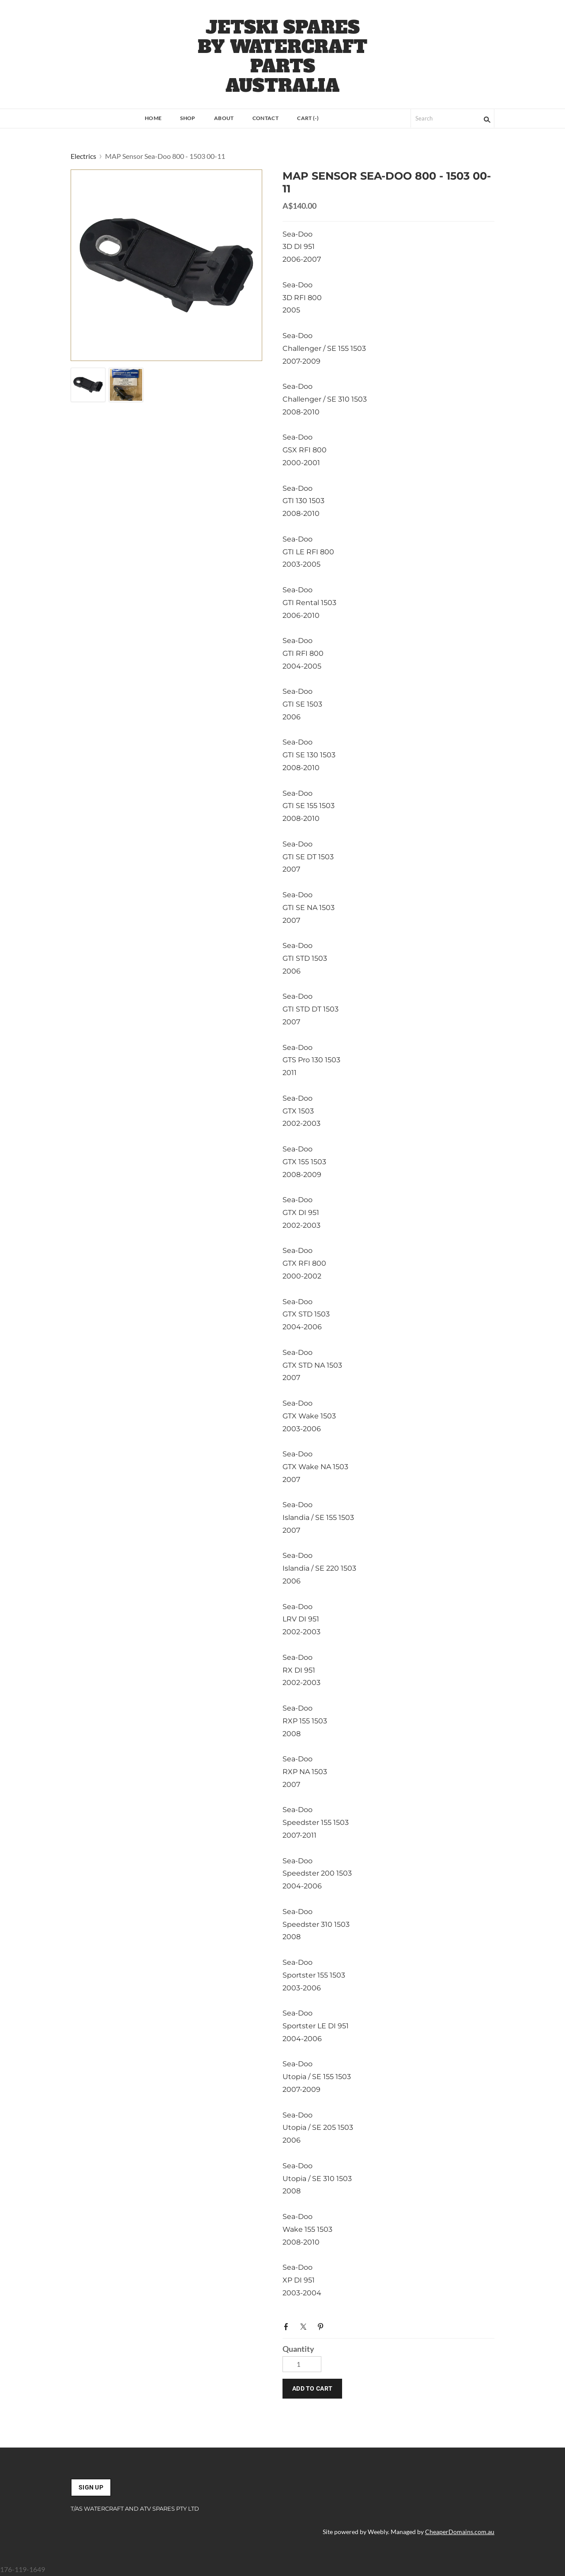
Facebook (287, 2325)
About (224, 118)
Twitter (305, 2325)
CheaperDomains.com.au (459, 2531)
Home (153, 118)
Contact (265, 118)
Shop (187, 118)
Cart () (308, 118)
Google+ (339, 2324)
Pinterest (322, 2325)
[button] (312, 2389)
